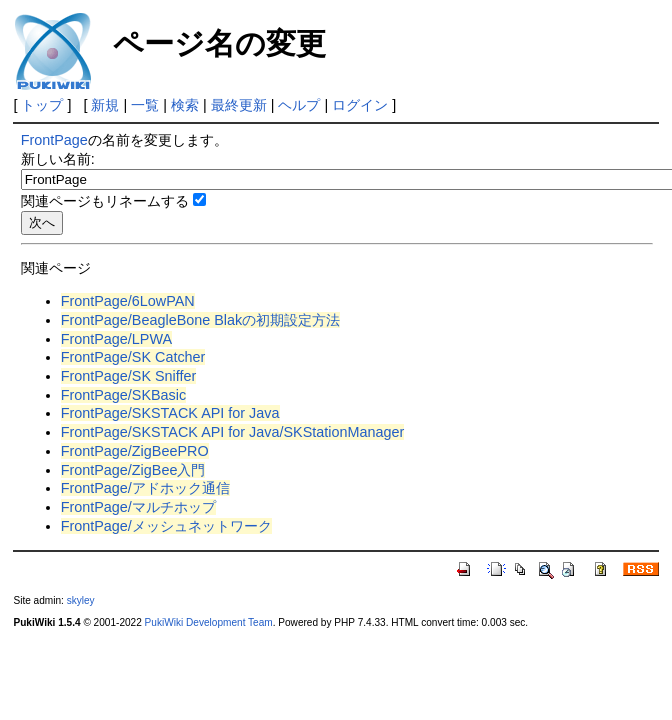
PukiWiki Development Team (209, 622)
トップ (42, 105)
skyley (81, 600)
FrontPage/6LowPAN (128, 301)
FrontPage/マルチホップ (138, 507)
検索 (185, 105)
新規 (105, 105)
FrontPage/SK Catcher (133, 357)
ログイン (360, 105)
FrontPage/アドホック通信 (145, 488)
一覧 (145, 105)
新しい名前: (58, 159)
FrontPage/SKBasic (124, 395)
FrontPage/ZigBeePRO (135, 451)
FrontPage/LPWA (116, 339)
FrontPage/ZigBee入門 (133, 470)
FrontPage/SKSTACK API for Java (170, 413)
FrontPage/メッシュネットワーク (166, 526)
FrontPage (54, 140)
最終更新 (239, 105)
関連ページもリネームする (105, 201)
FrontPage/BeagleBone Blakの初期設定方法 (201, 320)
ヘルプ (299, 105)
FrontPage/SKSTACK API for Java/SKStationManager (233, 432)
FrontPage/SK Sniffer (129, 376)
